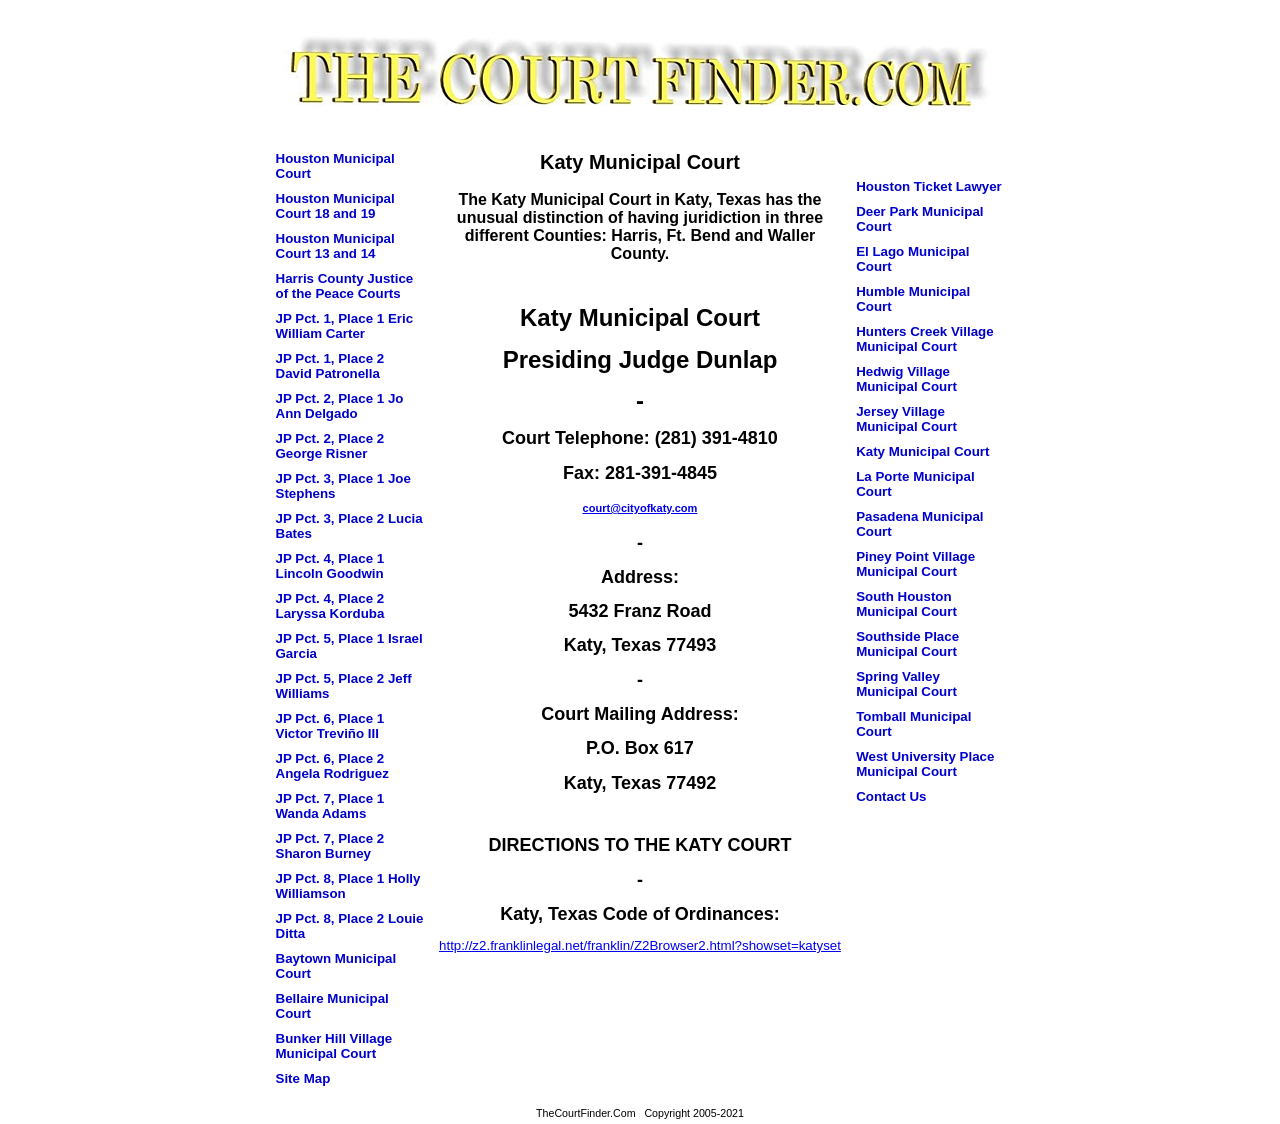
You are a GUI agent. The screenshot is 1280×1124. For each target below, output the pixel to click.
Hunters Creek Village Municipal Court (925, 339)
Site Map (303, 1078)
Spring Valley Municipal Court (906, 684)
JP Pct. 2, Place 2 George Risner (330, 446)
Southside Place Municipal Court (907, 644)
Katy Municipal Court (922, 451)
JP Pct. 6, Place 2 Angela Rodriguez (332, 766)
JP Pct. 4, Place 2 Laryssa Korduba (330, 606)
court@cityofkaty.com (640, 508)
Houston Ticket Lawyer (929, 186)
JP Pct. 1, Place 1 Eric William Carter (345, 326)
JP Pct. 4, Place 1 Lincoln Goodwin (330, 566)
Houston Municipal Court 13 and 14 (335, 246)
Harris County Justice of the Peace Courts (345, 286)
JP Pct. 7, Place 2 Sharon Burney (330, 846)
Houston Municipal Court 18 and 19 (335, 206)
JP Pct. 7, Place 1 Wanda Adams (330, 806)
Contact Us (891, 796)
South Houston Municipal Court (906, 604)
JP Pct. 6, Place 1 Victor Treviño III (330, 726)
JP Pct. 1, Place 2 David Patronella (330, 366)
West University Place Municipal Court (925, 764)
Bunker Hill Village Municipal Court (334, 1046)
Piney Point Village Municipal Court (915, 564)
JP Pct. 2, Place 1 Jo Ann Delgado (340, 406)
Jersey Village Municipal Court (906, 419)
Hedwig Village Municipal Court (906, 379)
